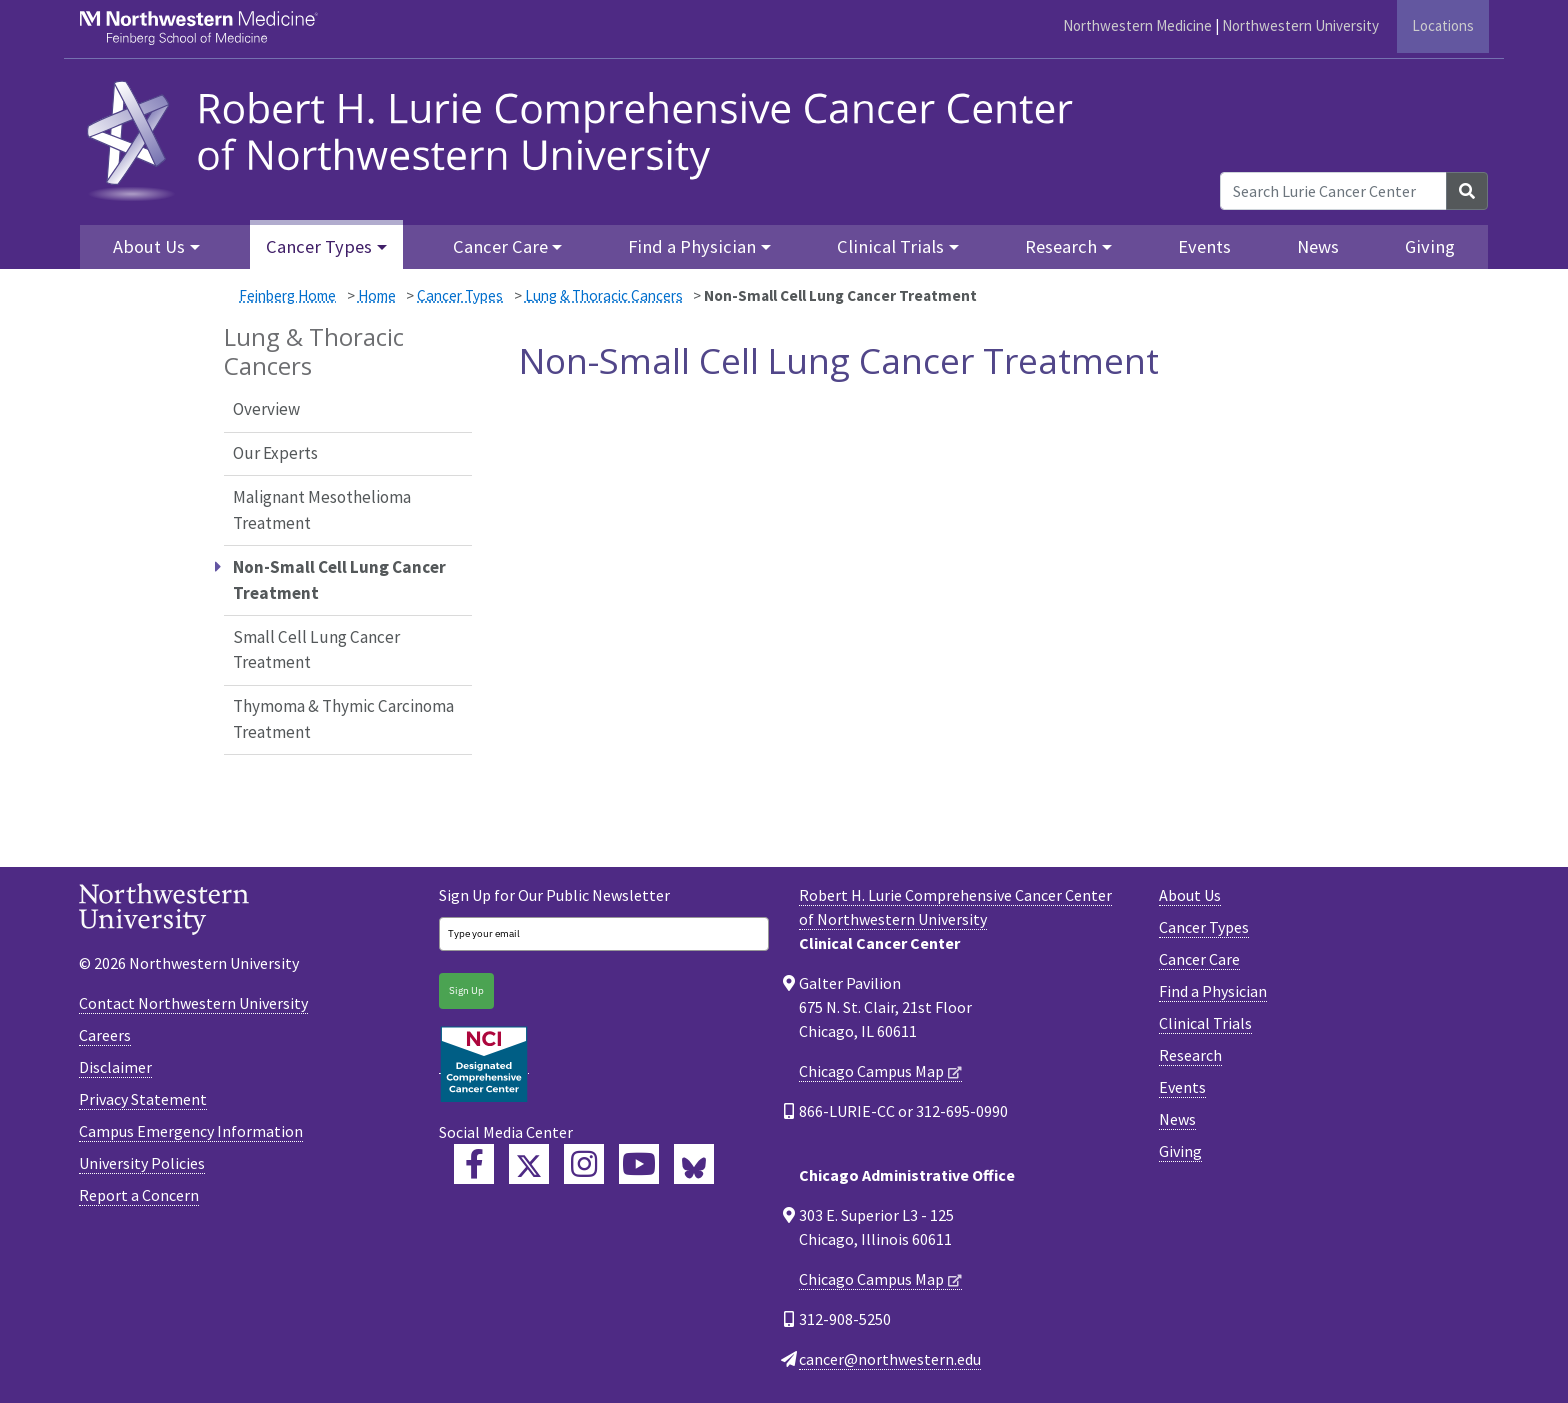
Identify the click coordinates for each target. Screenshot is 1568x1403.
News (1318, 246)
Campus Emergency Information (191, 1131)
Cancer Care (1199, 959)
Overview (266, 409)
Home (377, 295)
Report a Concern (139, 1195)
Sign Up (466, 990)
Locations (1443, 25)
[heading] (586, 137)
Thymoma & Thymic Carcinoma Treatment (343, 719)
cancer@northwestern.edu (890, 1359)
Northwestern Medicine (1137, 25)
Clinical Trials (1205, 1023)
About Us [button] (149, 246)
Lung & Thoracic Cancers (604, 295)
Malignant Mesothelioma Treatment (322, 510)
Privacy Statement (143, 1099)
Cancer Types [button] (319, 246)
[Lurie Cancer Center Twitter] (529, 1164)
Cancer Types (460, 295)
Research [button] (1061, 246)
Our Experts (275, 453)
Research (1190, 1055)
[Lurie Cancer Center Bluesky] (694, 1164)
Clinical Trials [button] (890, 246)
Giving (1430, 246)
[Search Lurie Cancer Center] (1333, 191)
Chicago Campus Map (871, 1071)
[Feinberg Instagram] (584, 1164)
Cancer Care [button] (500, 246)
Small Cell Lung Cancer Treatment (316, 650)
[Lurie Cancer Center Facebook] (474, 1164)
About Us (1190, 895)
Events (1204, 246)
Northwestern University (1300, 25)
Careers (105, 1035)
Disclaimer (115, 1067)
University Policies (142, 1163)
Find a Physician (1213, 991)
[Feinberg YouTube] (639, 1164)
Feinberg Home (287, 295)
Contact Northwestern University (193, 1003)
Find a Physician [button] (692, 246)
